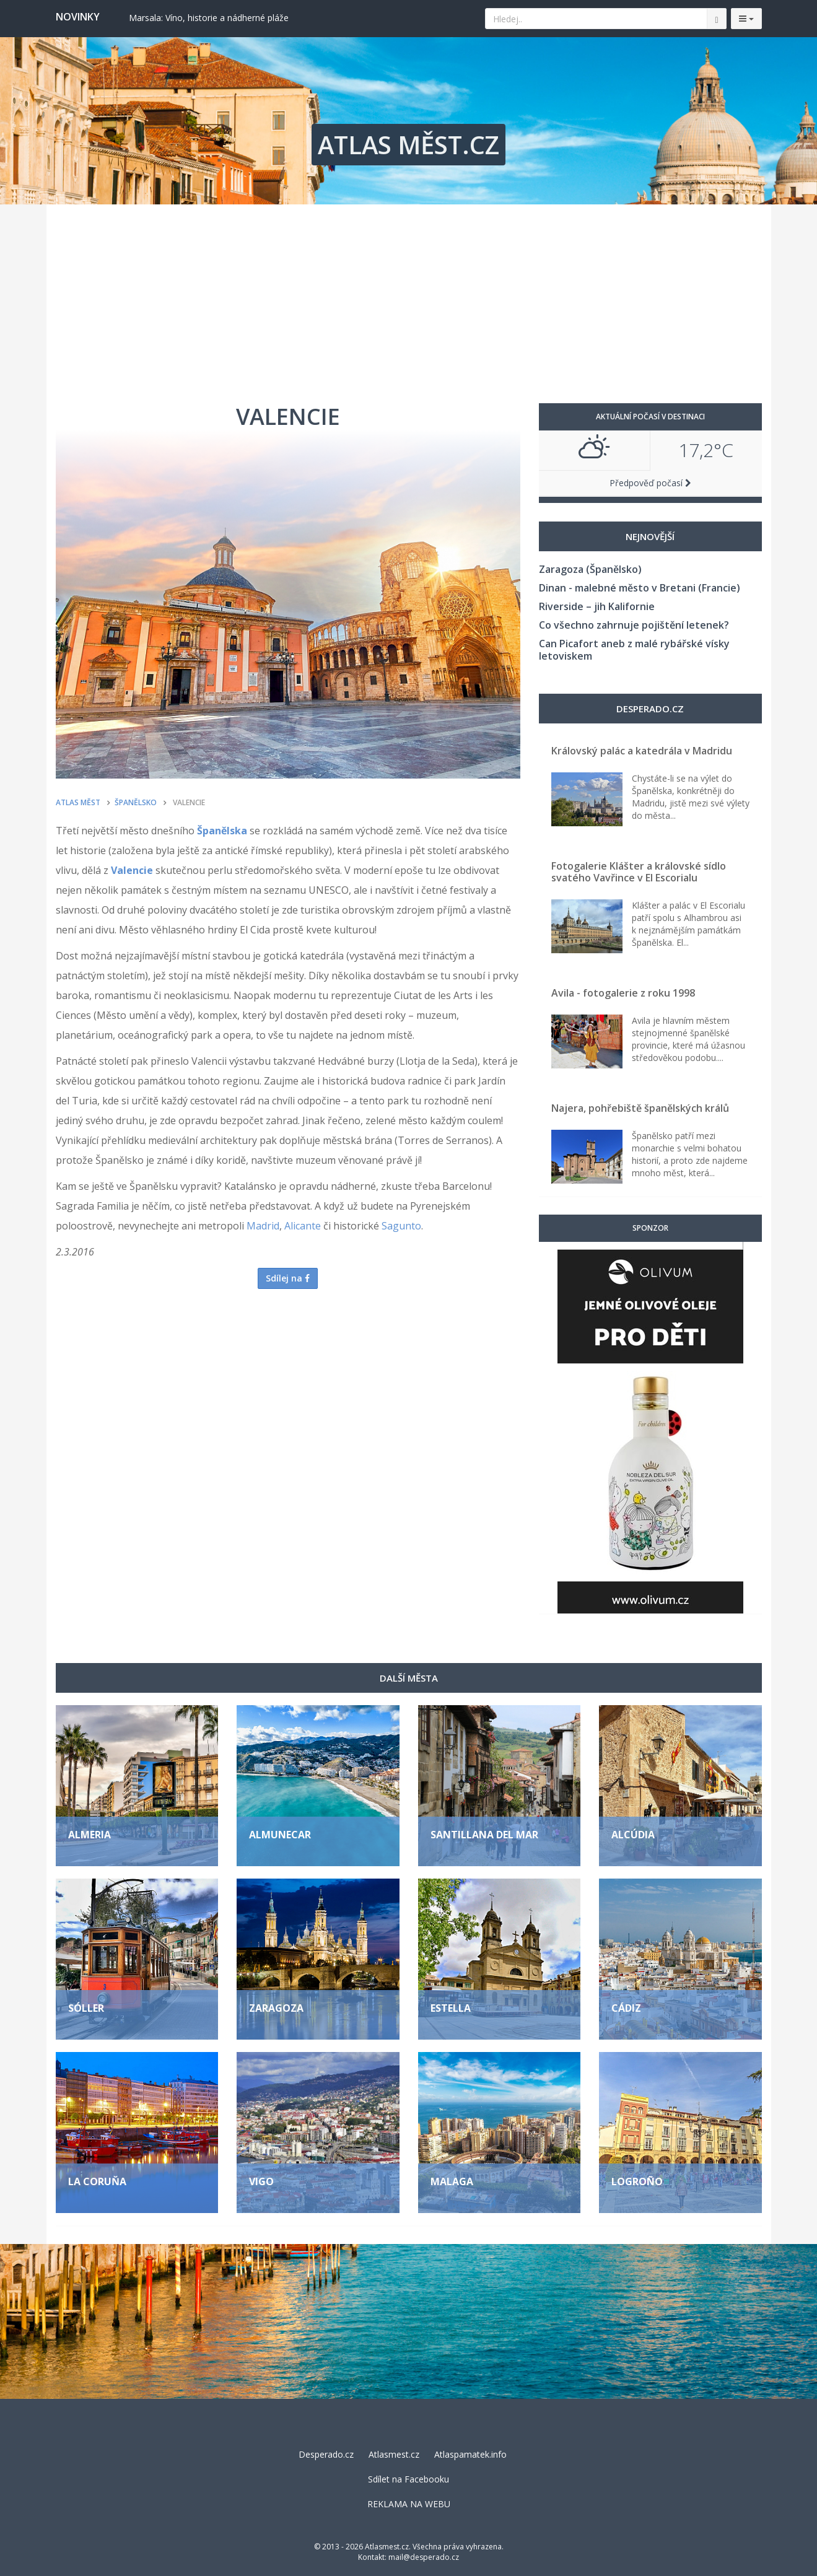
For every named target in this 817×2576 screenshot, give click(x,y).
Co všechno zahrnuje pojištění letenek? (634, 625)
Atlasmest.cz (394, 2454)
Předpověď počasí (650, 483)
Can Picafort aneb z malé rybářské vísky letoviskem (634, 650)
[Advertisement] (409, 297)
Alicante (302, 1226)
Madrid (263, 1226)
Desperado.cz (326, 2454)
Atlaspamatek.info (470, 2454)
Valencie (132, 870)
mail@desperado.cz (423, 2557)
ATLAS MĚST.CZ (408, 145)
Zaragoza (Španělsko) (590, 569)
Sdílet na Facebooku (408, 2479)
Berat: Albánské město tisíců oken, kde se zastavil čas (237, 18)
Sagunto (401, 1226)
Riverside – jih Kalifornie (597, 606)
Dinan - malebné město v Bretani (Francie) (639, 588)
